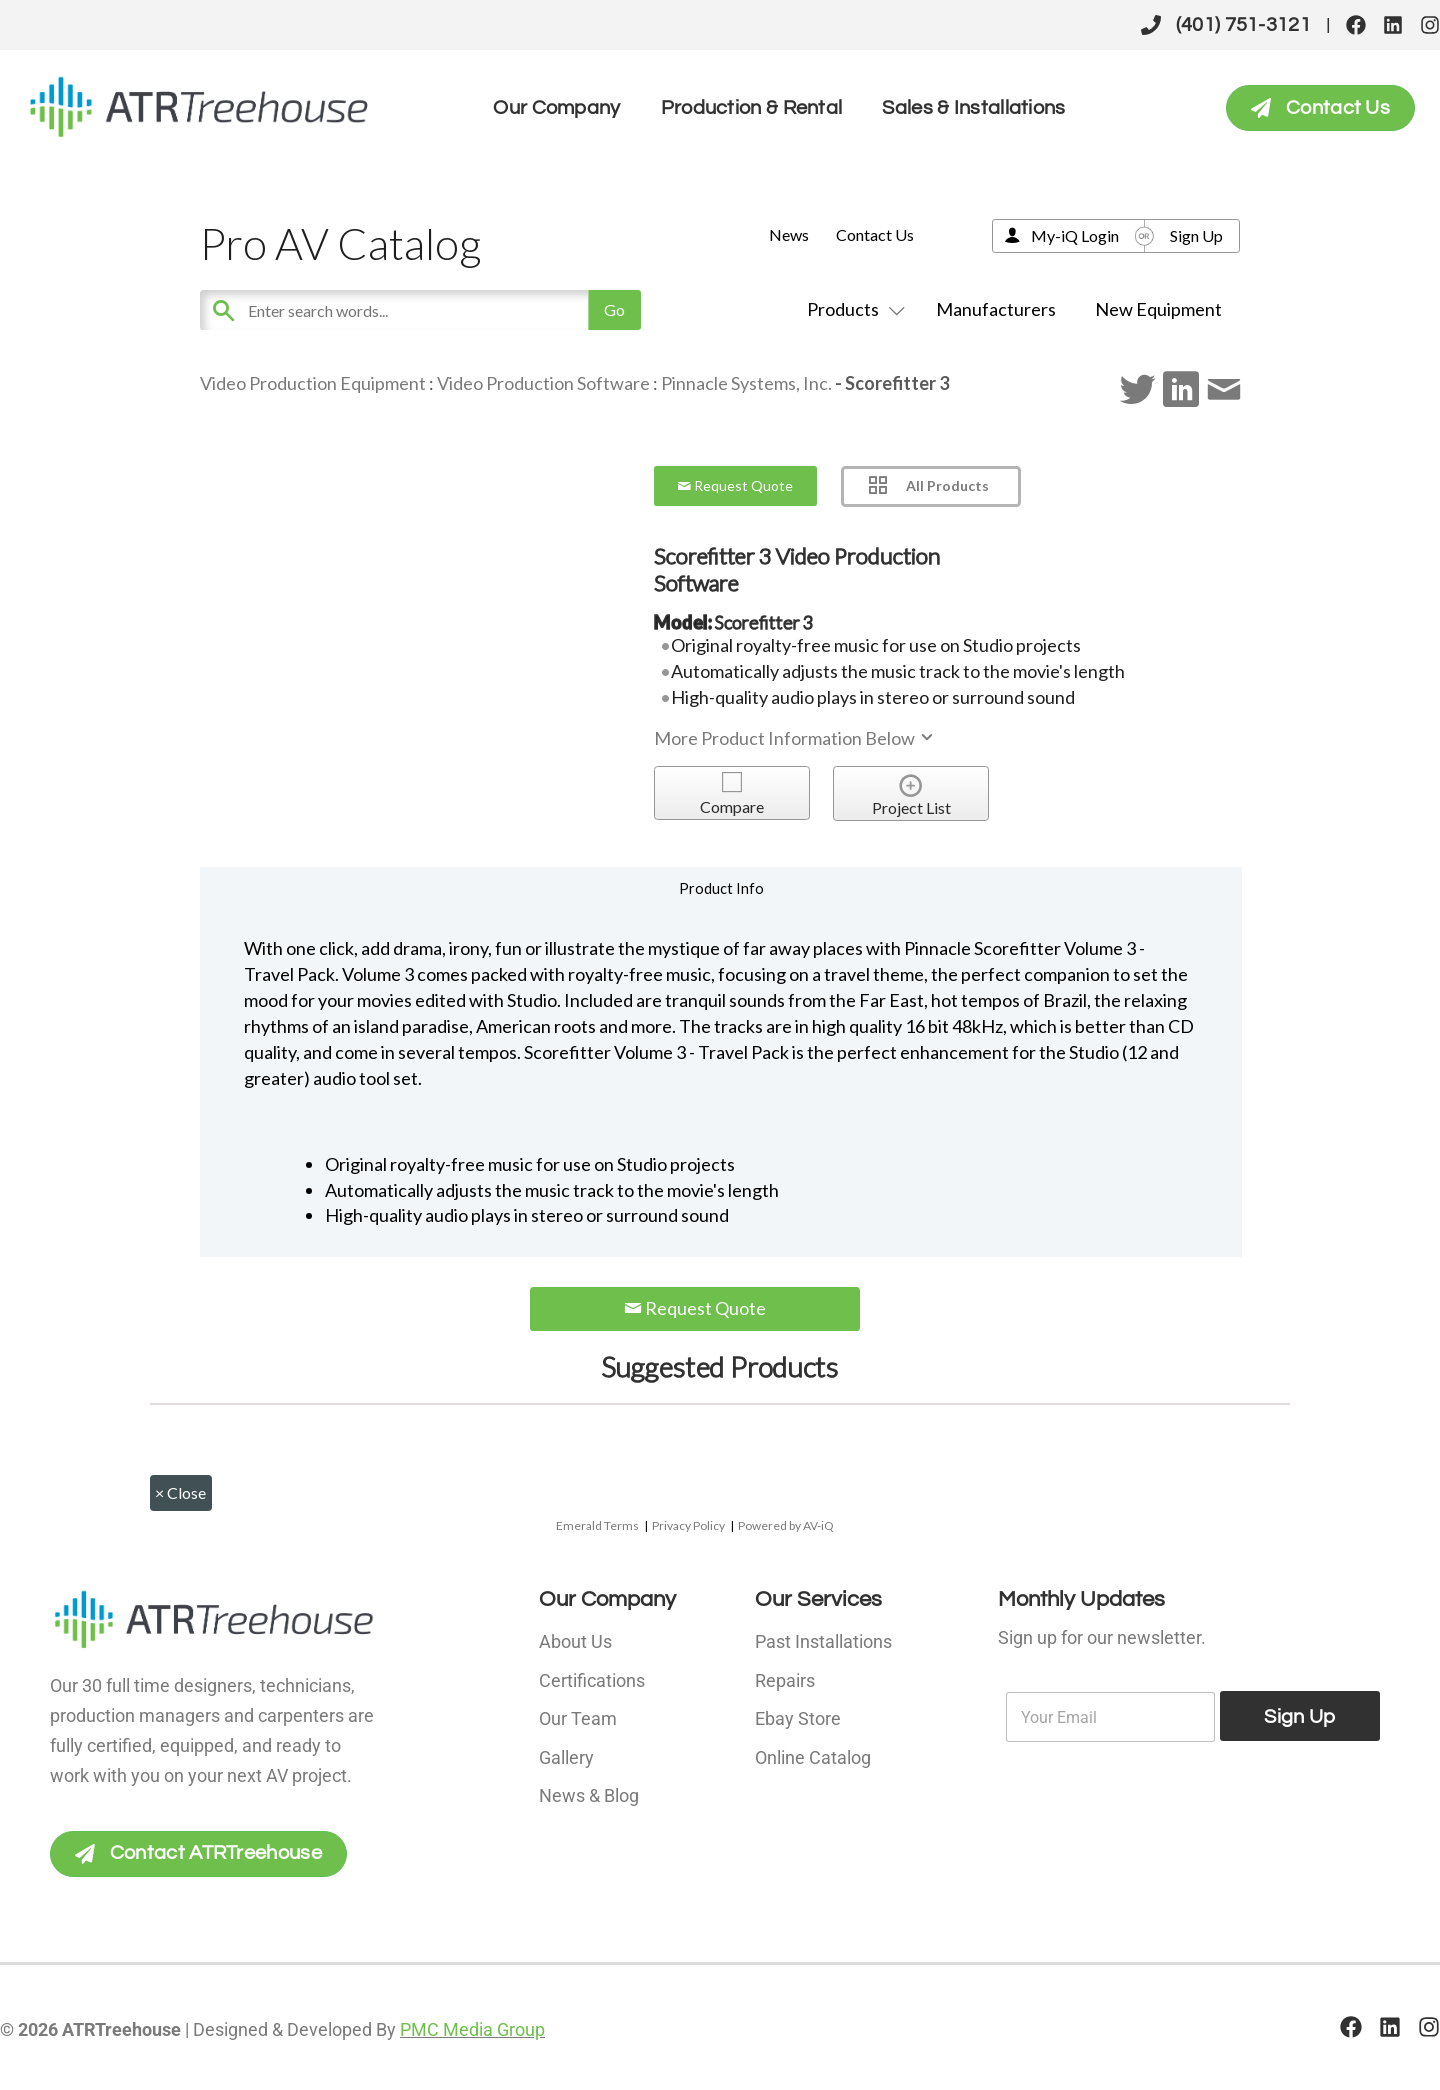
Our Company (556, 108)
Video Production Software (543, 383)
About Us (575, 1641)
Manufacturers (996, 309)
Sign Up (1196, 235)
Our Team (578, 1717)
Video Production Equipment (313, 383)
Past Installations (823, 1641)
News (789, 234)
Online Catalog (813, 1755)
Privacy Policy (688, 1525)
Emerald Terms (597, 1525)
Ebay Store (798, 1717)
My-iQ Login (1075, 235)
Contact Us (875, 234)
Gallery (566, 1755)
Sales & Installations (973, 108)
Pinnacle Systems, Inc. (746, 383)
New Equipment (1158, 309)
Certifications (592, 1679)
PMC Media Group (472, 2029)
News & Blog (589, 1793)
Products (852, 309)
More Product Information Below (795, 738)
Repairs (785, 1679)
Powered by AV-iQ (786, 1525)
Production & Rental (752, 108)
